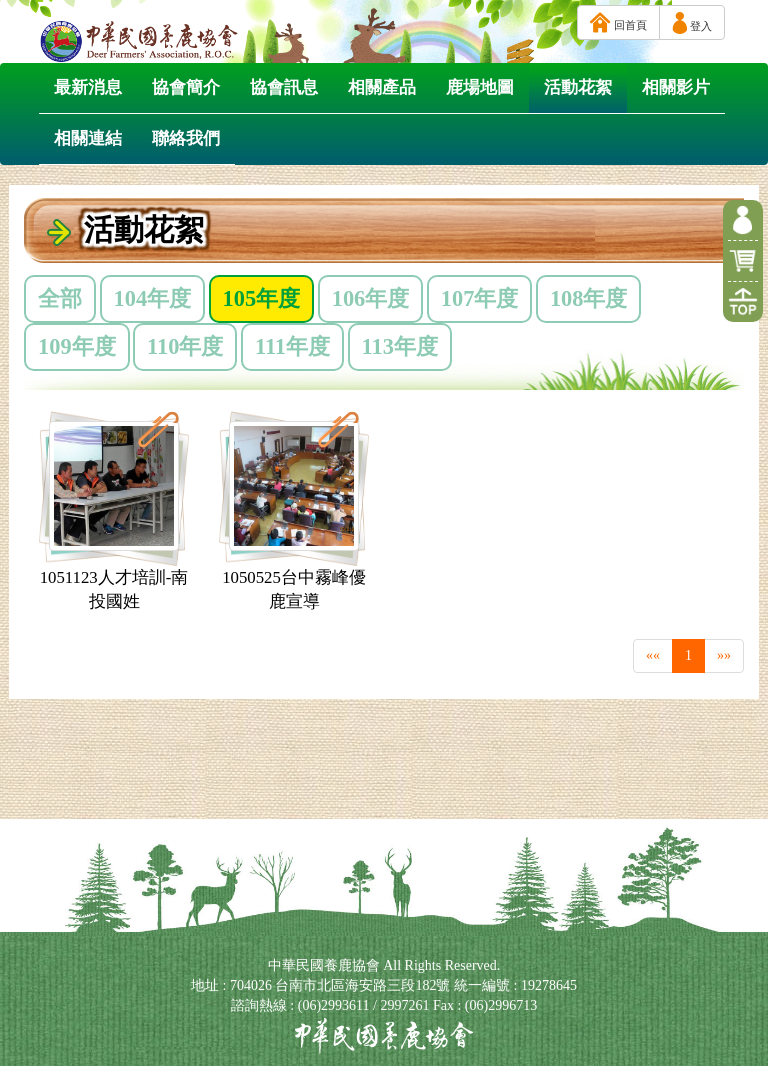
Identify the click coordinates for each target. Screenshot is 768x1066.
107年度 (480, 298)
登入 (692, 23)
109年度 (77, 346)
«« (653, 655)
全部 (60, 298)
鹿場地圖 (480, 87)
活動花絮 (578, 87)
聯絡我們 (186, 138)
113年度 (400, 346)
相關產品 (382, 87)
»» (724, 655)
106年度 (371, 298)
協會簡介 (186, 87)
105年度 (262, 298)
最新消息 (88, 87)
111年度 (292, 346)
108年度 (589, 298)
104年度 (153, 298)
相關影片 (676, 87)
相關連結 (88, 138)
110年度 (185, 346)
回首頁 (618, 22)
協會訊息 (284, 87)
